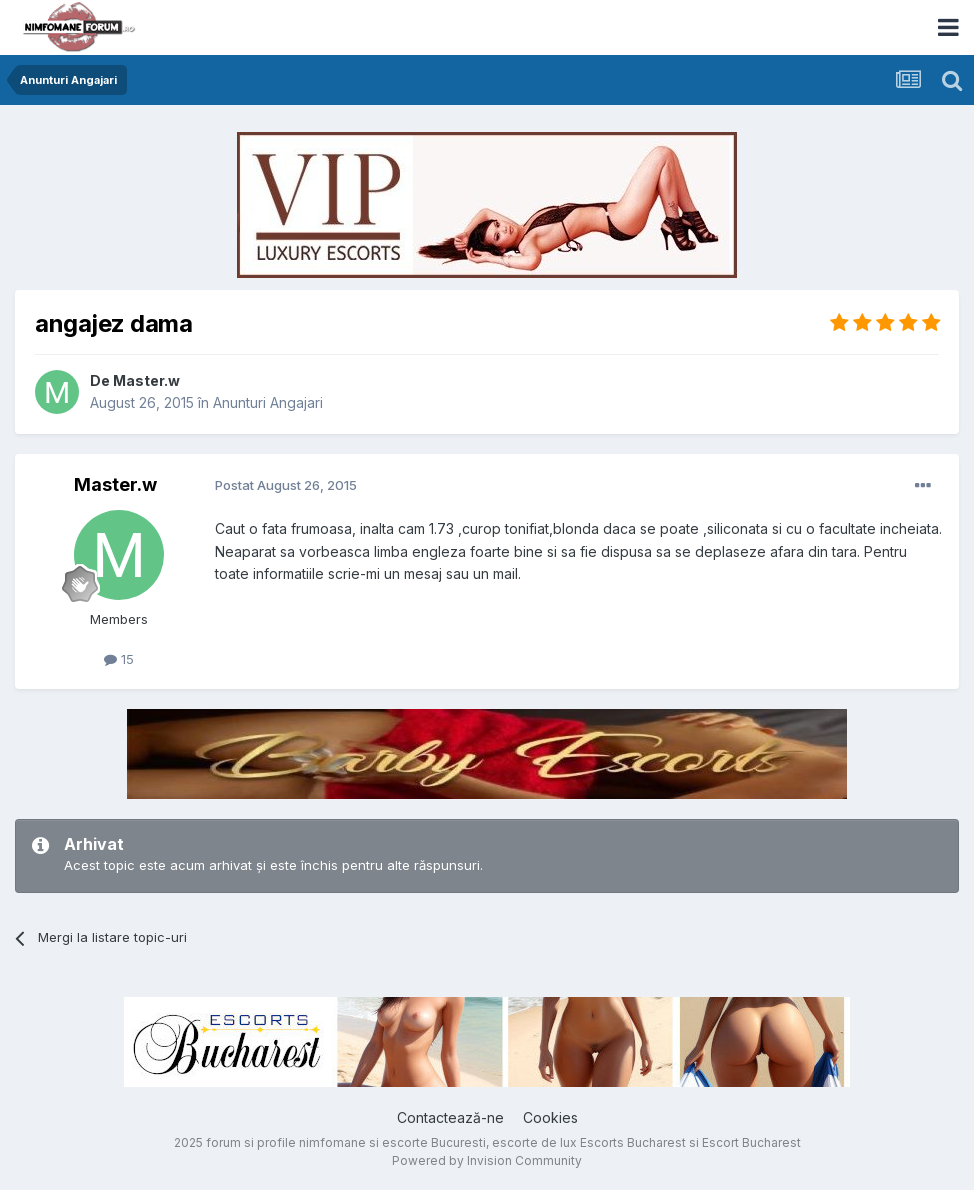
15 (119, 659)
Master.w (146, 380)
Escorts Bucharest (633, 1142)
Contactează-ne (450, 1117)
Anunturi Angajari (268, 402)
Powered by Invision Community (487, 1160)
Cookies (550, 1117)
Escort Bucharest (751, 1142)
